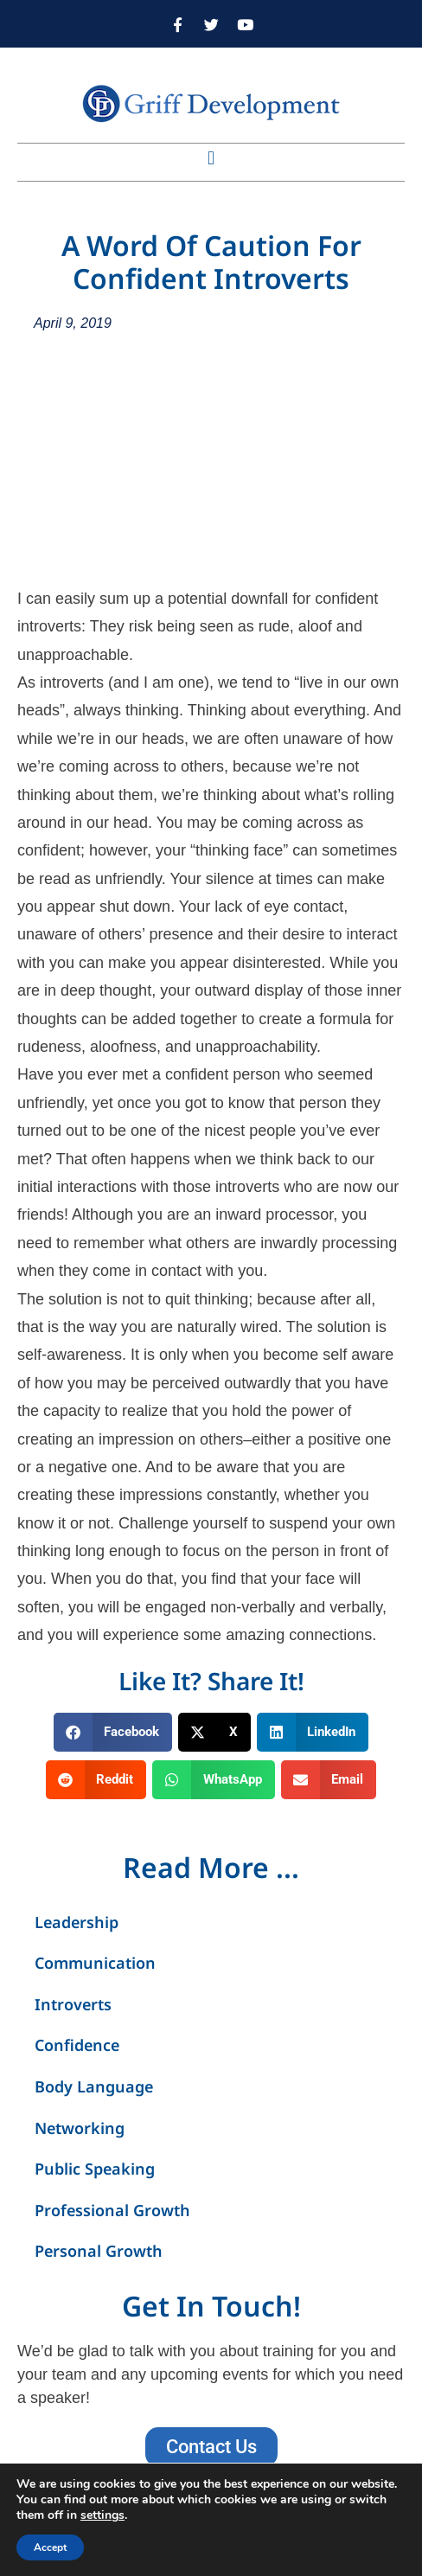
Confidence (77, 2045)
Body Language (94, 2086)
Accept (50, 2547)
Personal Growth (99, 2250)
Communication (95, 1962)
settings (102, 2515)
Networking (80, 2128)
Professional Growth (112, 2210)
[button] (210, 158)
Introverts (73, 2004)
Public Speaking (95, 2168)
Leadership (76, 1922)
